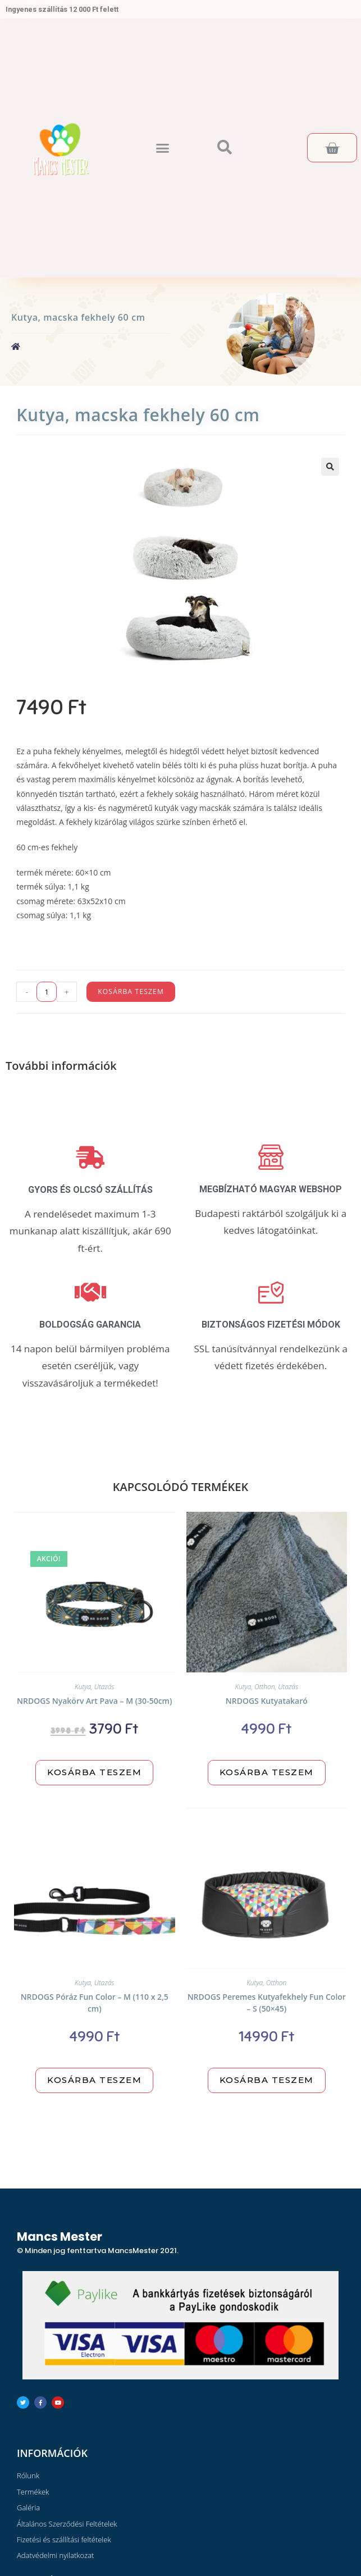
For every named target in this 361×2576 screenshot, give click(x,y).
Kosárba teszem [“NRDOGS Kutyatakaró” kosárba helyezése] (267, 1772)
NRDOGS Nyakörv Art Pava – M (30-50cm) (94, 1700)
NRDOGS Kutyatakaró (267, 1700)
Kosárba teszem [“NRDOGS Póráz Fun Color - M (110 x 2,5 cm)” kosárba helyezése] (94, 2080)
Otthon (264, 1687)
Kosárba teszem (131, 991)
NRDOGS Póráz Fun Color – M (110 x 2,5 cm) (94, 2002)
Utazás (104, 1687)
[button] (162, 148)
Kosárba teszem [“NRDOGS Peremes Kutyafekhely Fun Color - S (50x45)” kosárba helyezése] (267, 2080)
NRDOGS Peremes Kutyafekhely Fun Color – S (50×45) (267, 2002)
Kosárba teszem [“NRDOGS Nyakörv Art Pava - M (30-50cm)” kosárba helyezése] (94, 1772)
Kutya (83, 1687)
